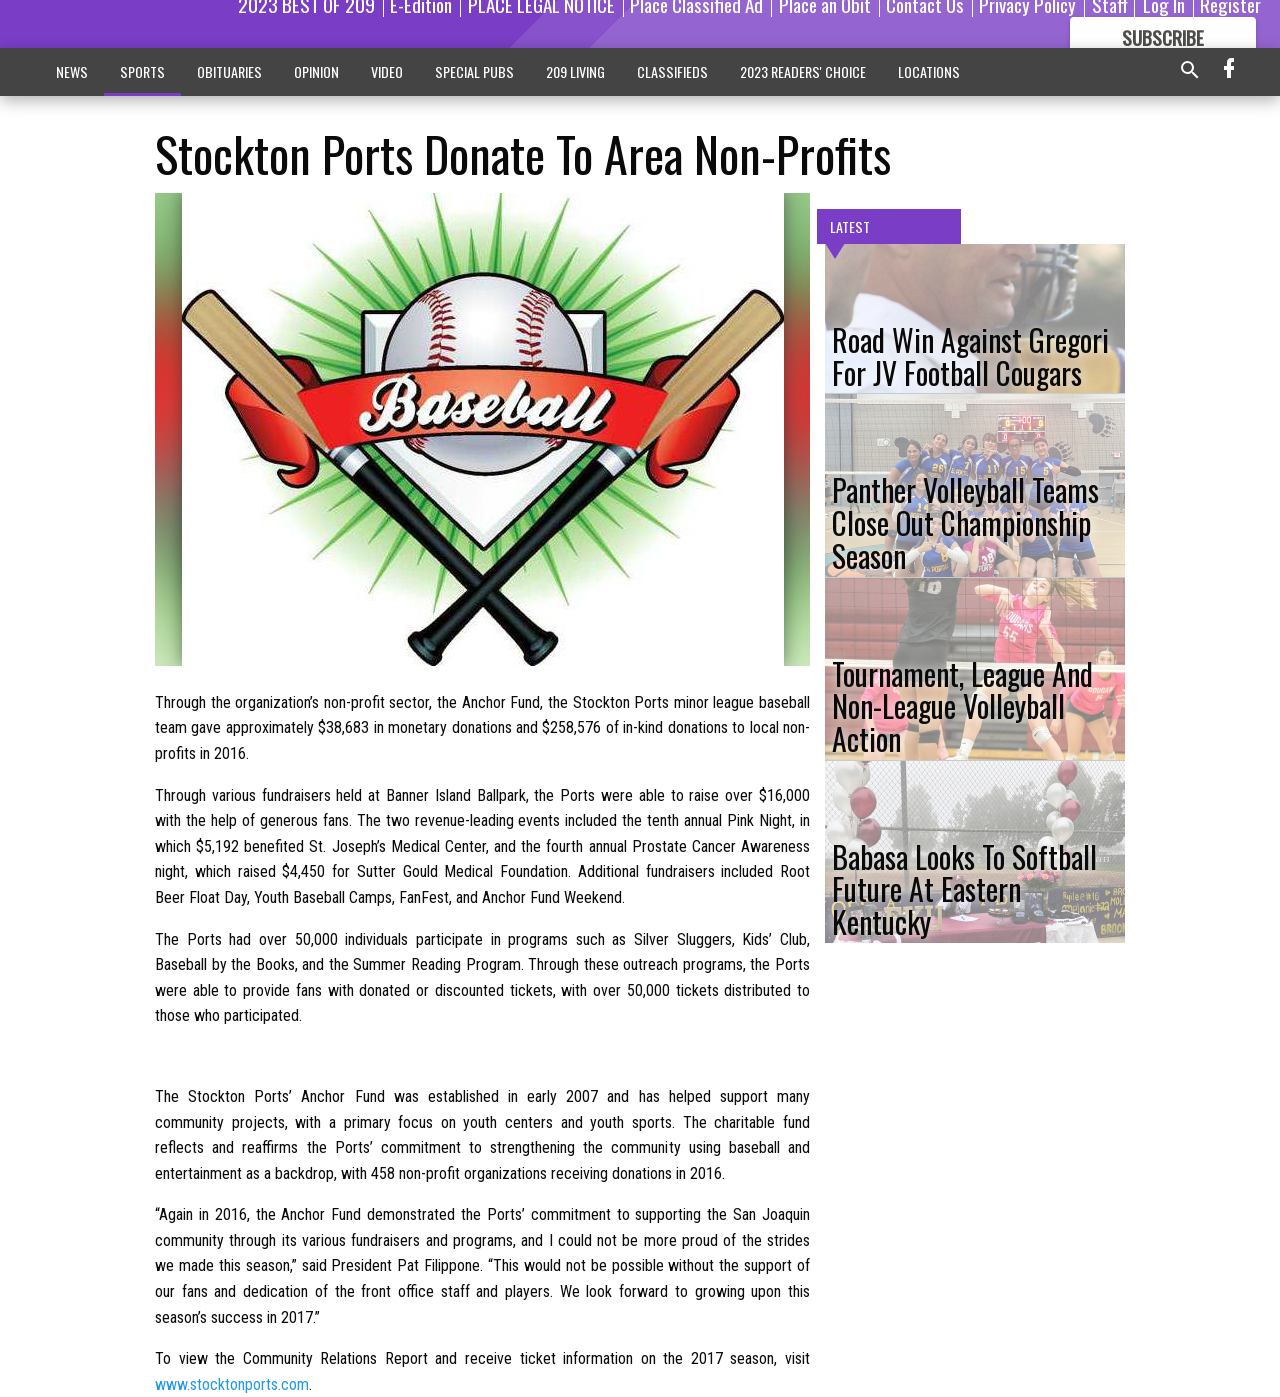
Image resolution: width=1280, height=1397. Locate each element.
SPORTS (142, 71)
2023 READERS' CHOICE (803, 71)
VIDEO (387, 71)
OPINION (316, 71)
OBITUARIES (229, 71)
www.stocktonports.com (232, 1384)
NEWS (72, 71)
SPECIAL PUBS (474, 71)
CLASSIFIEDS (672, 71)
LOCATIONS (929, 71)
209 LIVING (575, 71)
